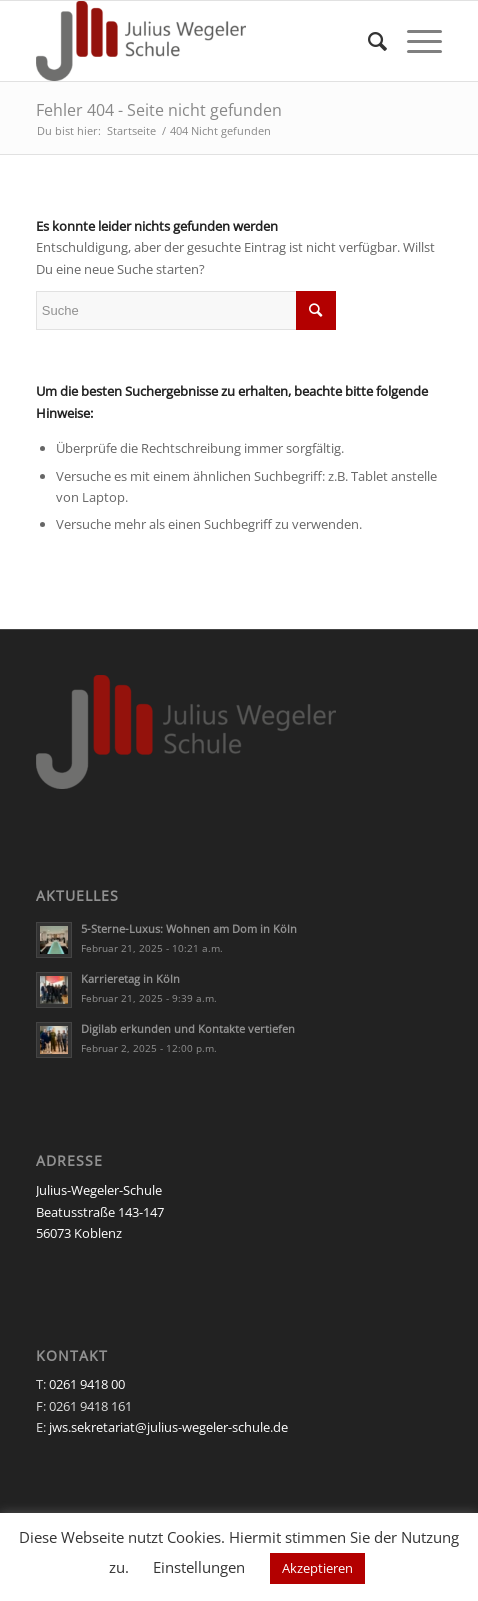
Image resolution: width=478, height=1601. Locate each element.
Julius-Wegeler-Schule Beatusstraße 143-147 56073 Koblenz (100, 1211)
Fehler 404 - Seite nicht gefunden (159, 110)
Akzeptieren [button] (317, 1568)
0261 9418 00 (87, 1384)
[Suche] (367, 41)
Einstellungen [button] (199, 1567)
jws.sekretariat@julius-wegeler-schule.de (168, 1427)
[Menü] (414, 41)
